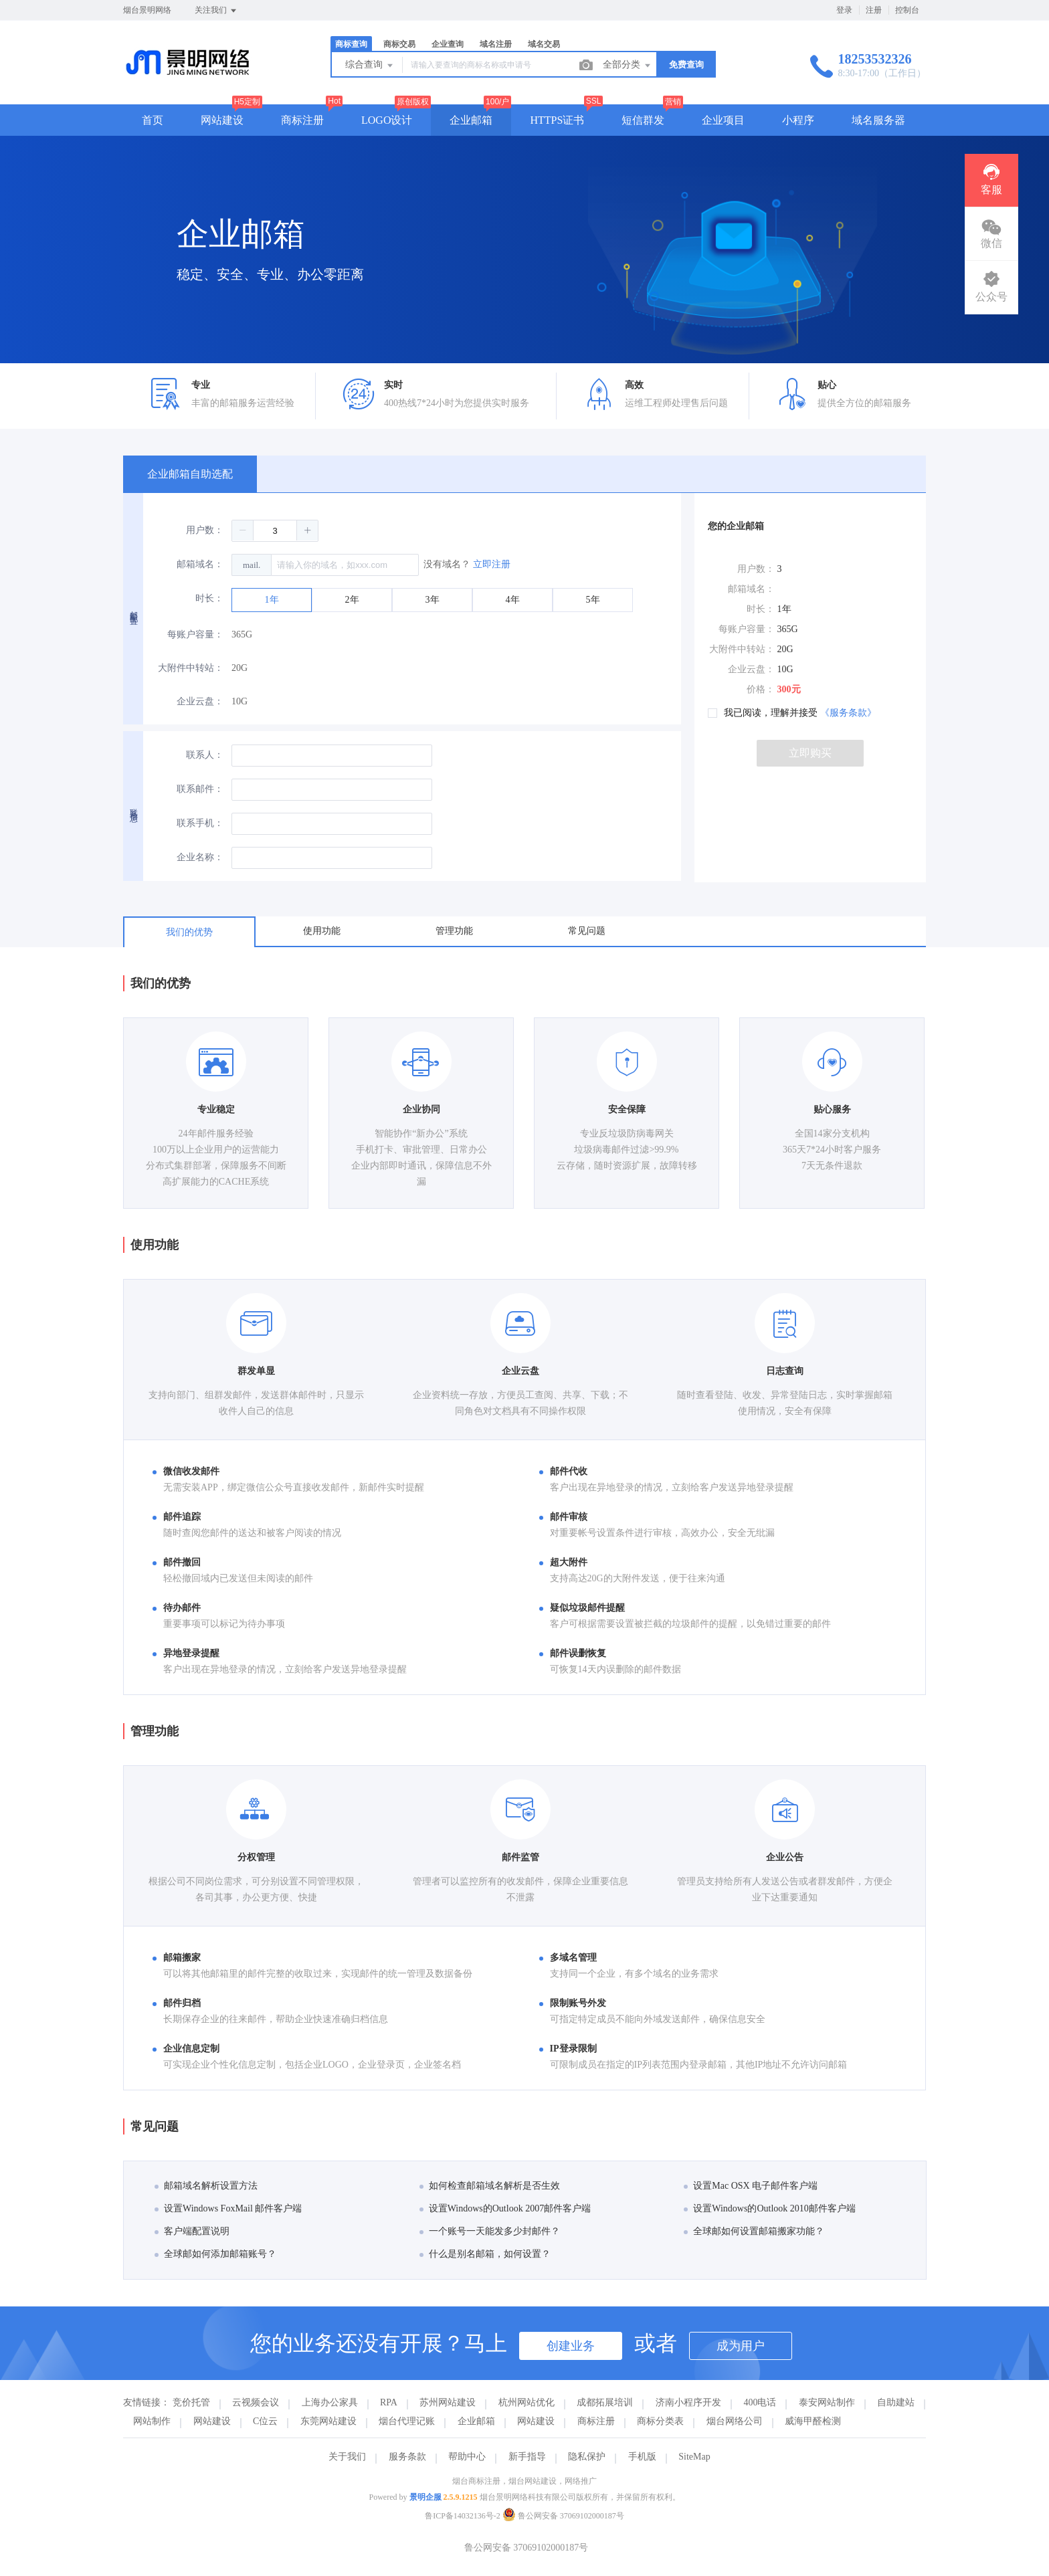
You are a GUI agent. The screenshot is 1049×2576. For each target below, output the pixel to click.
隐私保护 (586, 2457)
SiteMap (694, 2457)
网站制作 (152, 2421)
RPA (388, 2402)
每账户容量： (195, 634)
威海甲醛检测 (813, 2421)
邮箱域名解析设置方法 (206, 2186)
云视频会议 (255, 2402)
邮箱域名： (200, 564)
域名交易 (544, 44)
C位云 (265, 2421)
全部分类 (627, 66)
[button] (243, 530)
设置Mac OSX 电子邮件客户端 (751, 2186)
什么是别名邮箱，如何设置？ (485, 2254)
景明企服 (425, 2497)
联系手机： (200, 823)
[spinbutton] (274, 531)
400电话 (759, 2402)
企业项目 (723, 120)
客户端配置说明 (192, 2231)
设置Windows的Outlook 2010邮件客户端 (770, 2208)
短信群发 (643, 120)
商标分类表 (660, 2421)
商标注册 (302, 120)
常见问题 (586, 931)
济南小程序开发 (688, 2402)
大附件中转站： (190, 668)
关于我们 (347, 2457)
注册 (874, 10)
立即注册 (491, 564)
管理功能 (454, 931)
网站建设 (222, 120)
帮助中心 (467, 2457)
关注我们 (216, 11)
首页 (152, 120)
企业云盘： (200, 701)
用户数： (204, 530)
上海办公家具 (330, 2402)
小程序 (798, 120)
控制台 (907, 10)
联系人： (204, 755)
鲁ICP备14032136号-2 (462, 2515)
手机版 (642, 2457)
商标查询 (351, 44)
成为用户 (741, 2346)
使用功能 (322, 931)
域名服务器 (878, 120)
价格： (761, 689)
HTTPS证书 (557, 120)
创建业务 (571, 2346)
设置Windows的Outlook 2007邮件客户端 (505, 2208)
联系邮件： (200, 789)
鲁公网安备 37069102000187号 (563, 2515)
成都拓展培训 (605, 2402)
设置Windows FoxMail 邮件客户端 (228, 2208)
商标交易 (399, 44)
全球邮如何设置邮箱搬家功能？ (754, 2231)
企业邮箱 (471, 120)
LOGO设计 (386, 120)
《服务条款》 (848, 713)
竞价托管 (191, 2402)
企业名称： (200, 857)
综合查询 (370, 66)
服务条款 (407, 2457)
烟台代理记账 (407, 2421)
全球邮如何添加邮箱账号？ (215, 2254)
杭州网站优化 (526, 2402)
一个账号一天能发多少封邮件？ (489, 2231)
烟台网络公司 (734, 2421)
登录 (844, 10)
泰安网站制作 (827, 2402)
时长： (209, 598)
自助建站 (896, 2402)
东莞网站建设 (328, 2421)
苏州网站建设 (447, 2402)
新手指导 (527, 2457)
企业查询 (448, 44)
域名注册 (496, 44)
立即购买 (810, 753)
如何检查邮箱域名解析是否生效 (489, 2186)
